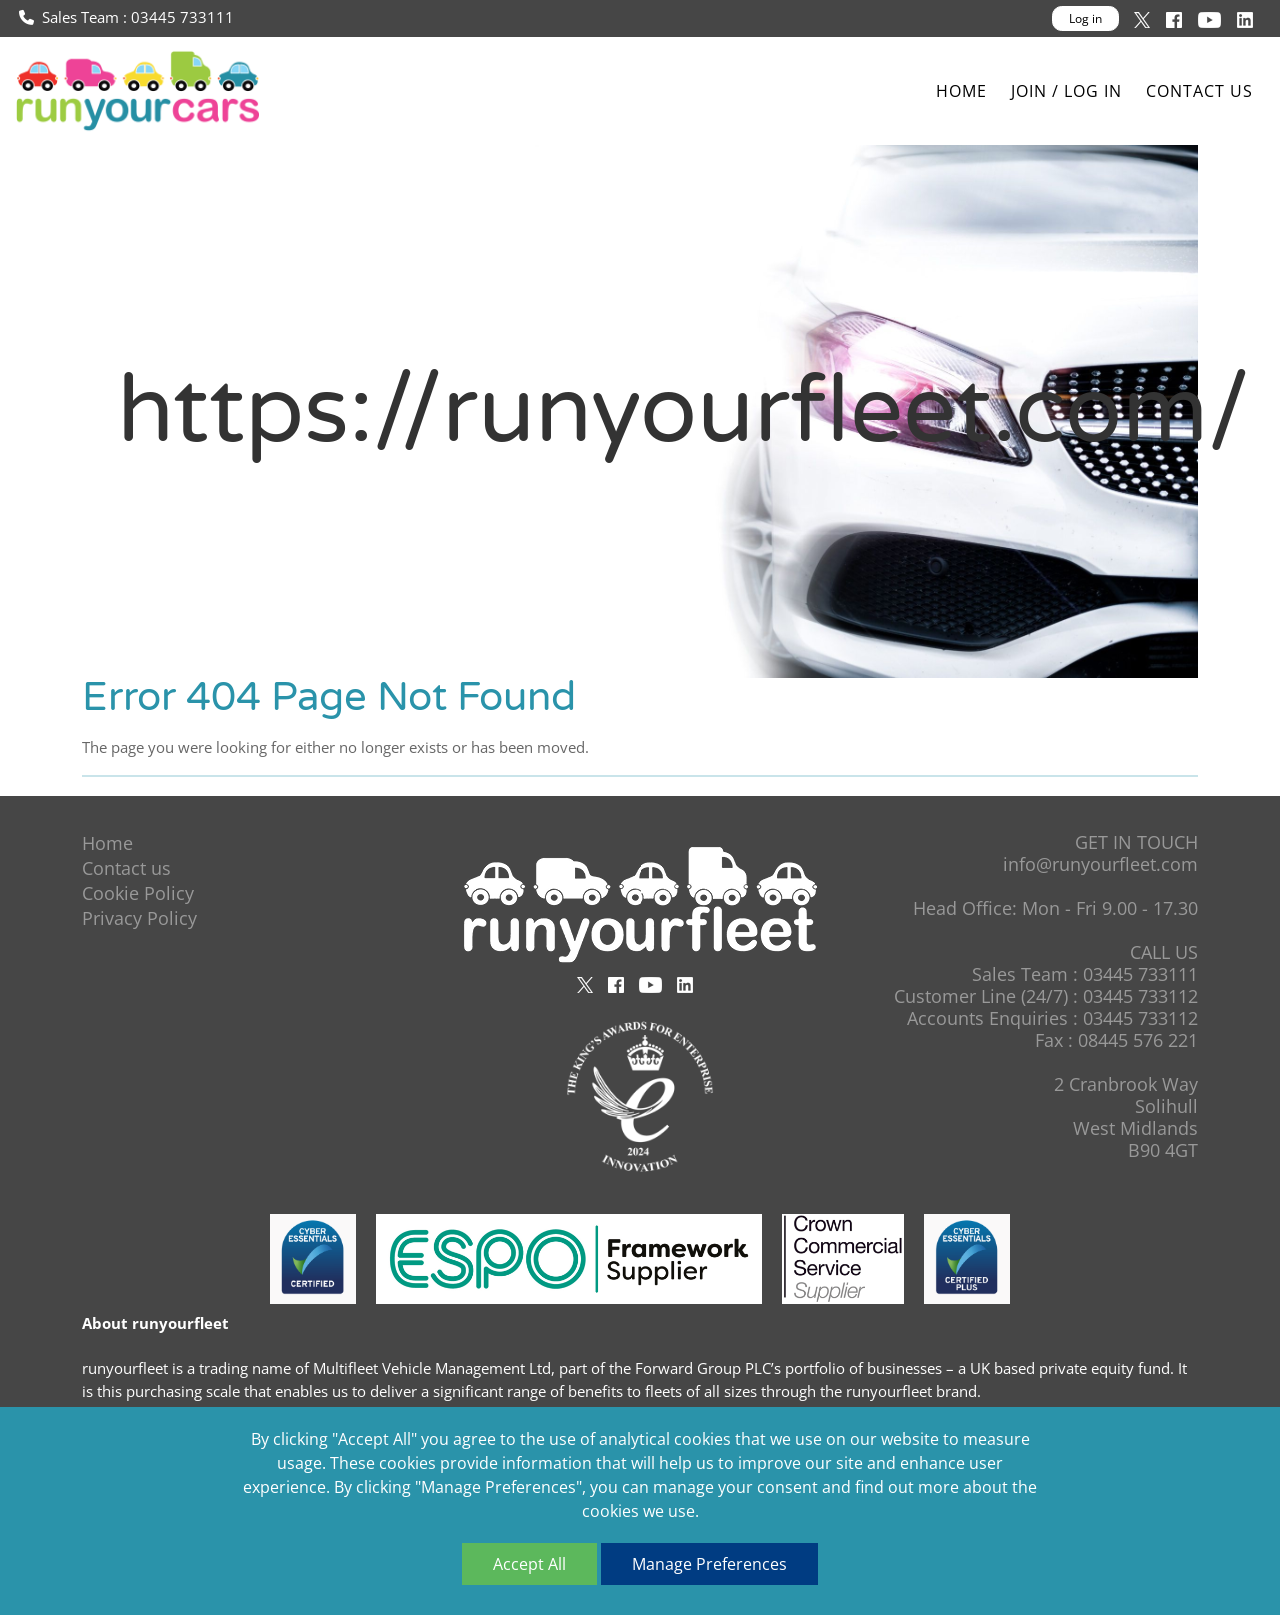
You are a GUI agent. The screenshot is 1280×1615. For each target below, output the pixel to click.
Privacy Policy (139, 918)
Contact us (1199, 92)
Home (961, 92)
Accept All (529, 1564)
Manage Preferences (709, 1564)
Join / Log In (1066, 92)
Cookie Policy (138, 893)
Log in (1085, 18)
